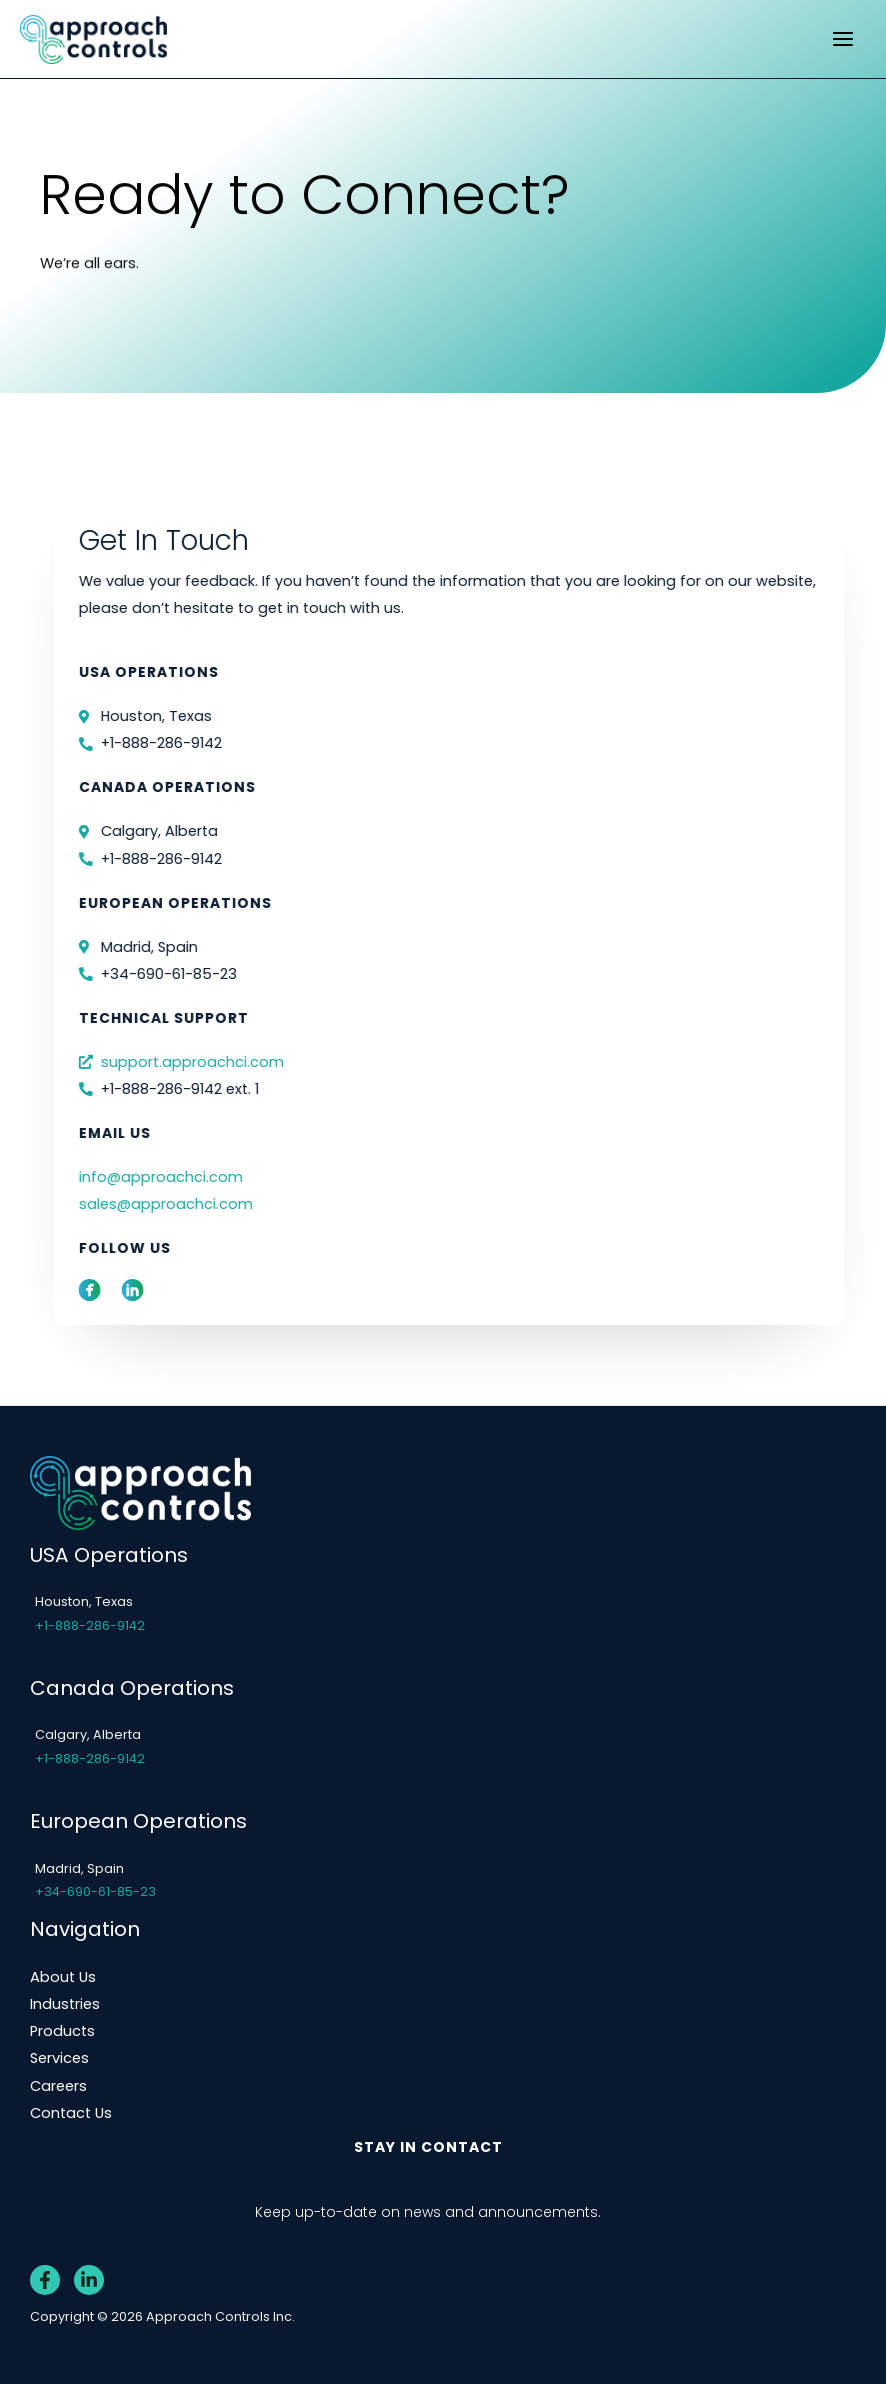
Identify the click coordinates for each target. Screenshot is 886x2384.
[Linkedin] (89, 2280)
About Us (63, 1977)
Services (59, 2058)
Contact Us (71, 2113)
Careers (58, 2086)
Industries (65, 2004)
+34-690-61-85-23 (95, 1891)
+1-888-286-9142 (90, 1625)
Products (62, 2031)
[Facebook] (45, 2280)
